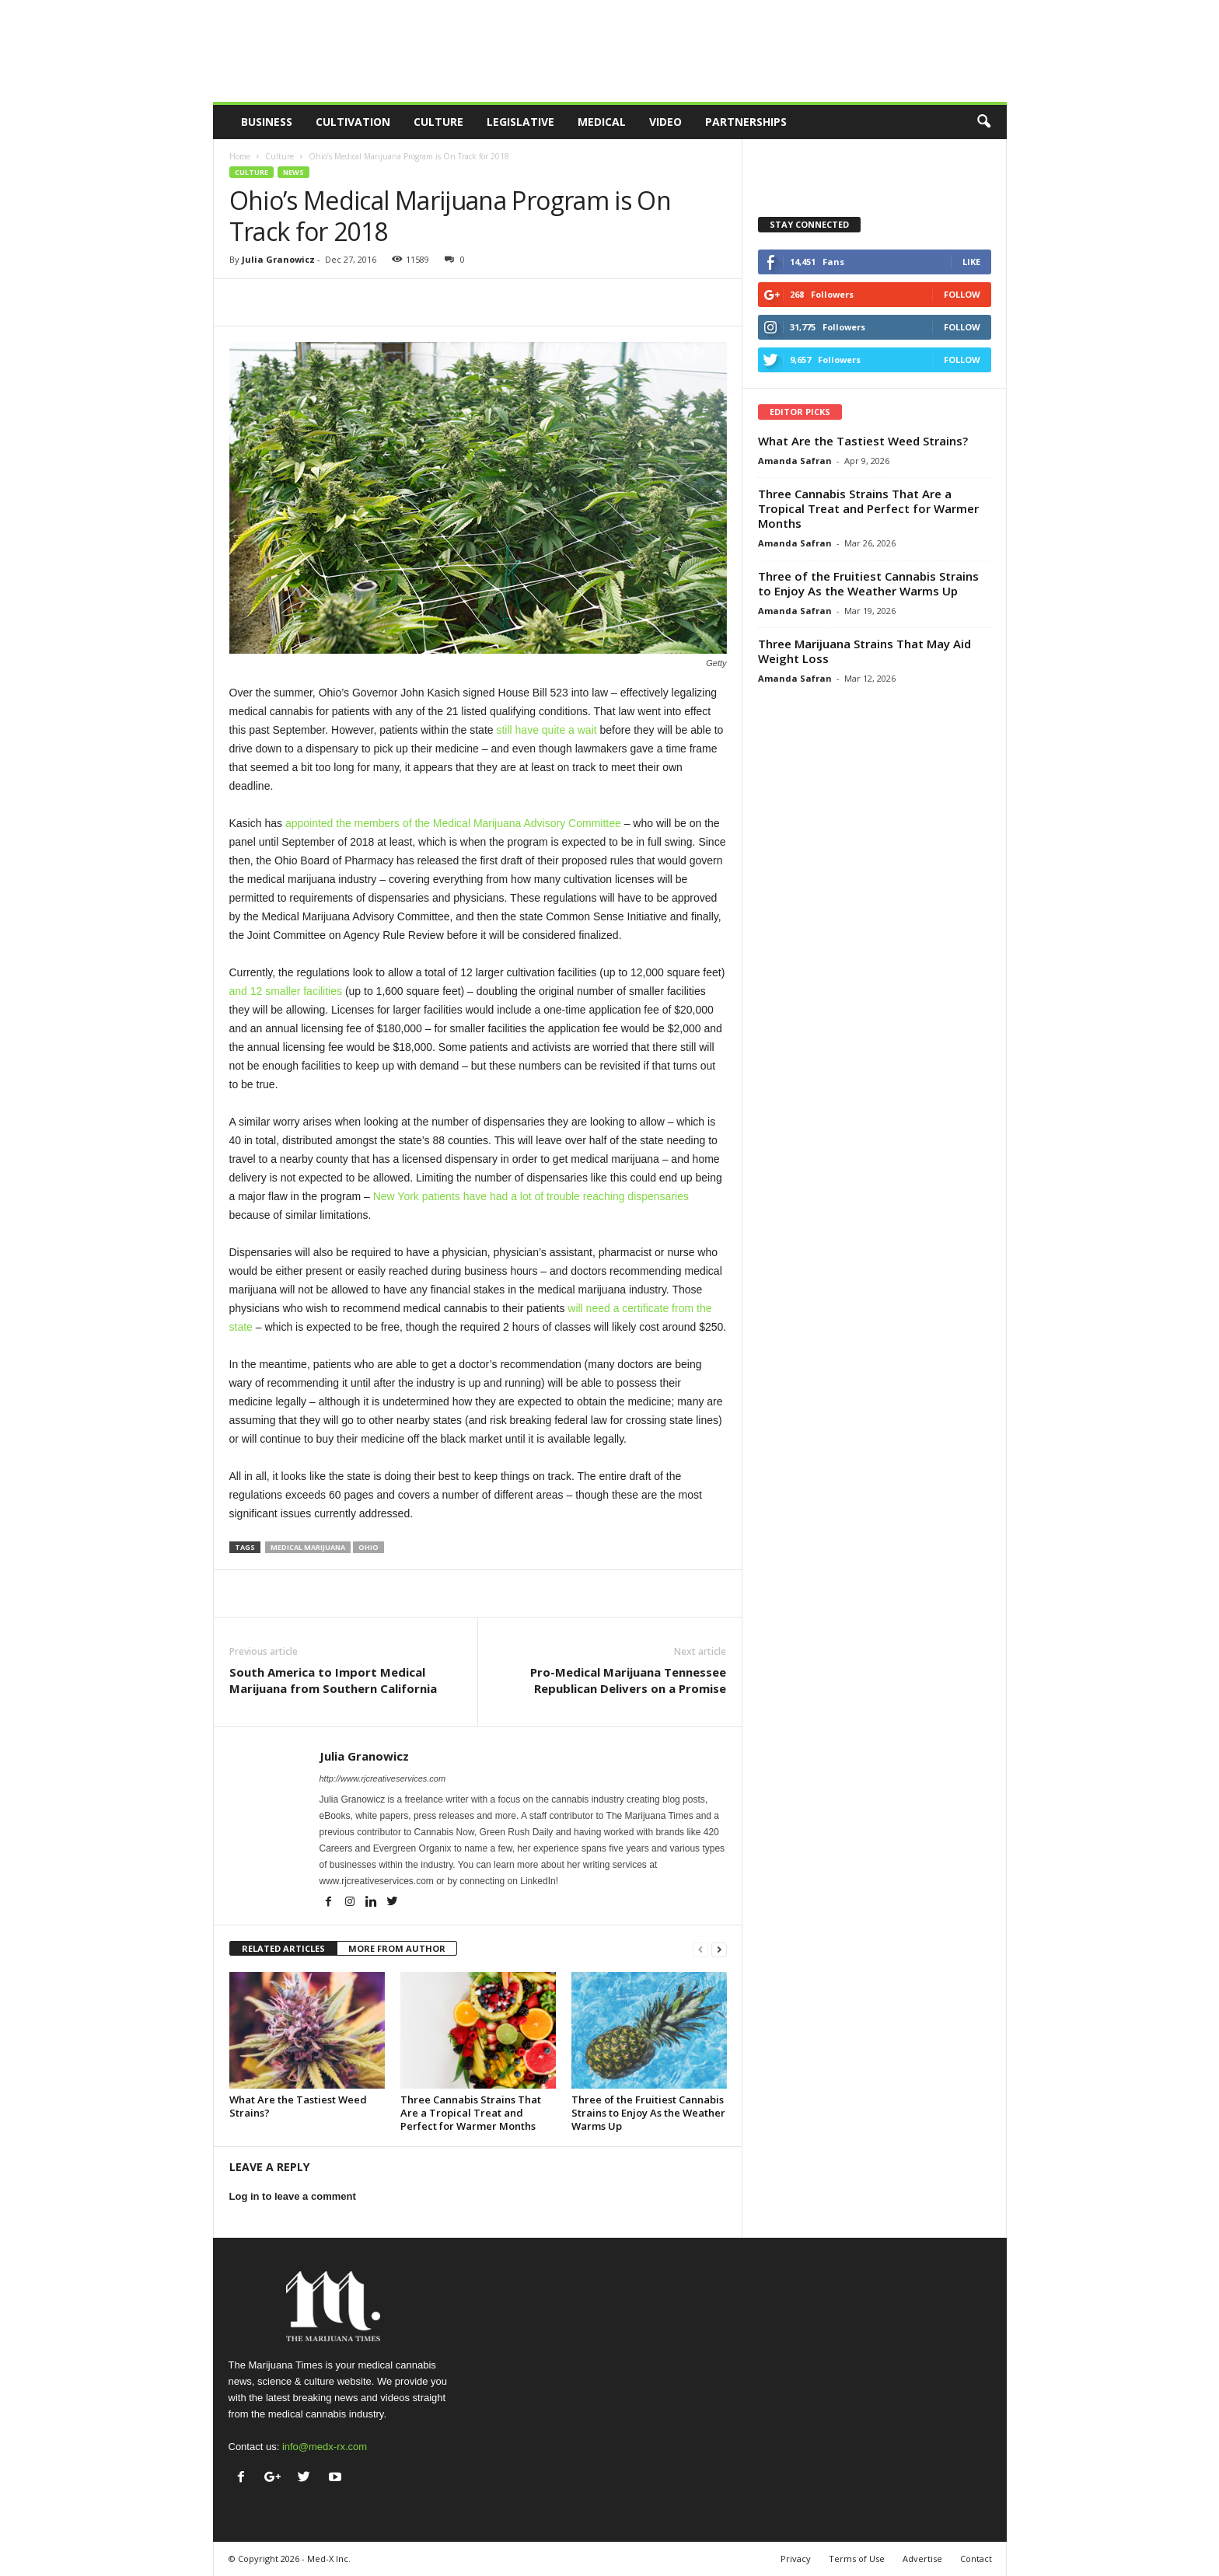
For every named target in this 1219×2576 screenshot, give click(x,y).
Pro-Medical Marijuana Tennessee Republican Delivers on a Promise (628, 1680)
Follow (962, 294)
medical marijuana (308, 1547)
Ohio (368, 1547)
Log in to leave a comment (292, 2196)
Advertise (922, 2558)
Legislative (520, 121)
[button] (983, 122)
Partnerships (746, 121)
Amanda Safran (795, 460)
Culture (438, 121)
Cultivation (353, 121)
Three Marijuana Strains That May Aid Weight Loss (864, 651)
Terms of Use (857, 2558)
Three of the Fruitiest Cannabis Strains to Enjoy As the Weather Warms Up (648, 2113)
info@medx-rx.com (324, 2446)
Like (971, 261)
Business (266, 121)
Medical (602, 121)
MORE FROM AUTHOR (396, 1948)
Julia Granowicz (278, 259)
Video (665, 121)
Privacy (796, 2558)
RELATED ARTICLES (283, 1948)
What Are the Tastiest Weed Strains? (298, 2106)
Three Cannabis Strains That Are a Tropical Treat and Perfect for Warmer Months (470, 2113)
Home (239, 156)
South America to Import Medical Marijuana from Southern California (333, 1680)
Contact (976, 2558)
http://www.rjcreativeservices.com (383, 1778)
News (293, 172)
